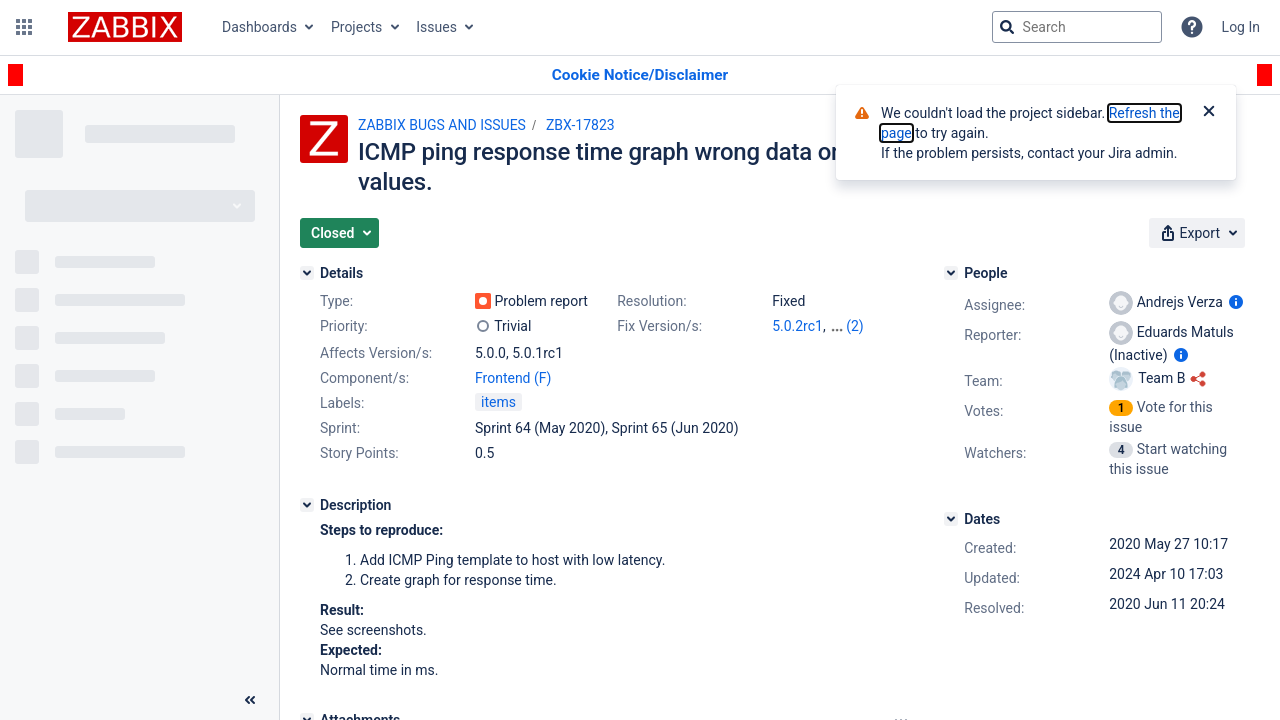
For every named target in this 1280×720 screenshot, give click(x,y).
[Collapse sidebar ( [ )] (250, 700)
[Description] (307, 505)
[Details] (307, 273)
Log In (1241, 27)
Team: (983, 381)
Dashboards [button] (259, 27)
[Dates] (951, 519)
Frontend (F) (513, 378)
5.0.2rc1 (797, 326)
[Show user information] (1236, 302)
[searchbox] (1077, 27)
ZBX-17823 (580, 125)
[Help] (1192, 27)
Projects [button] (356, 27)
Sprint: (340, 428)
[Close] (1209, 113)
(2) (855, 326)
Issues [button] (436, 27)
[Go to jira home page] (125, 27)
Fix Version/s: (659, 326)
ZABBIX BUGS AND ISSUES (442, 125)
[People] (951, 273)
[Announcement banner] (640, 75)
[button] (24, 27)
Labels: (342, 403)
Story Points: (359, 453)
